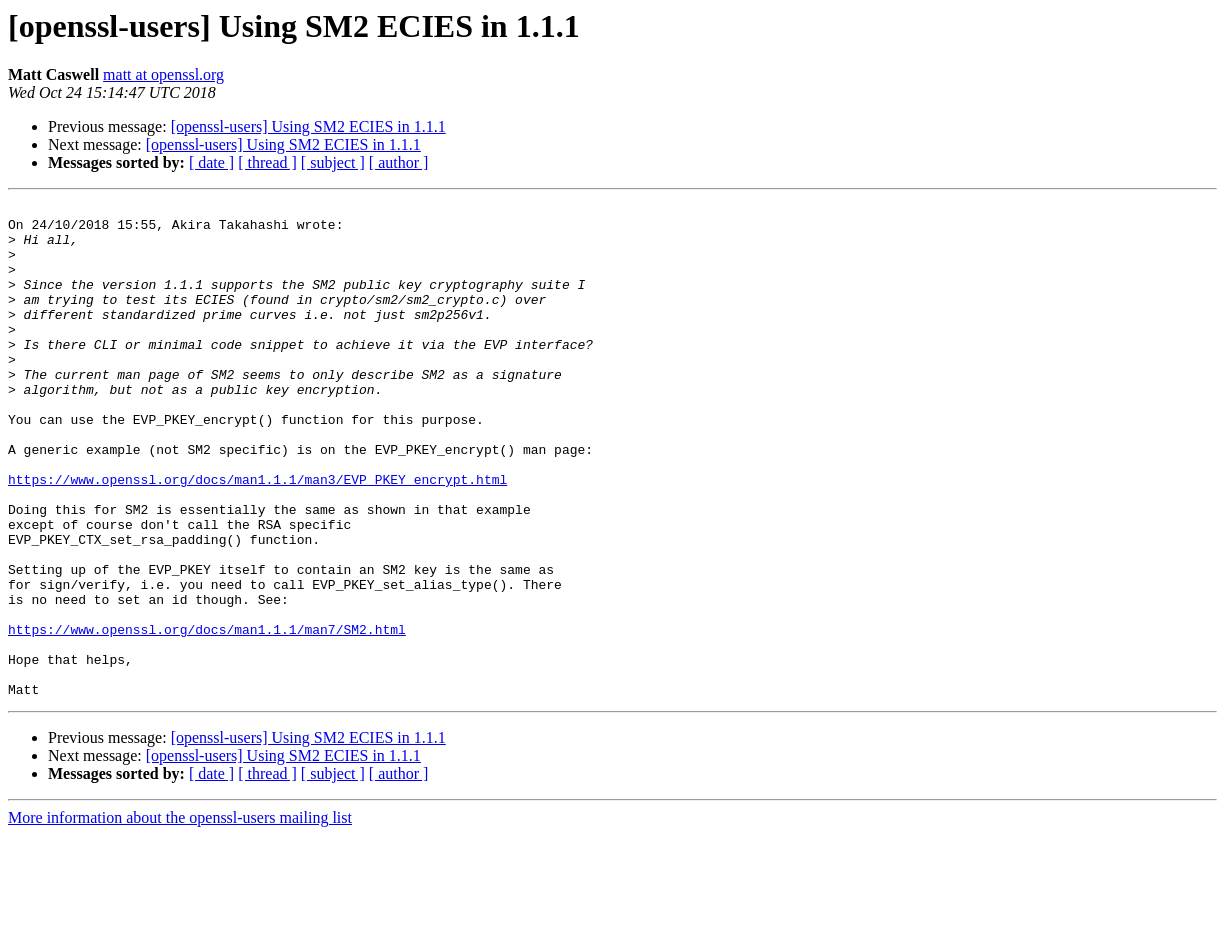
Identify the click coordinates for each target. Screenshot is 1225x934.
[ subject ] (333, 162)
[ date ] (211, 162)
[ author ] (399, 162)
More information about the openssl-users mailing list (180, 916)
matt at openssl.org (163, 74)
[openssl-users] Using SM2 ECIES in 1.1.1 (308, 126)
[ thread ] (267, 162)
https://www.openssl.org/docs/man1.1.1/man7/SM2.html (207, 716)
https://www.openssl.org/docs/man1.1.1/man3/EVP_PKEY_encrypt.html (257, 536)
